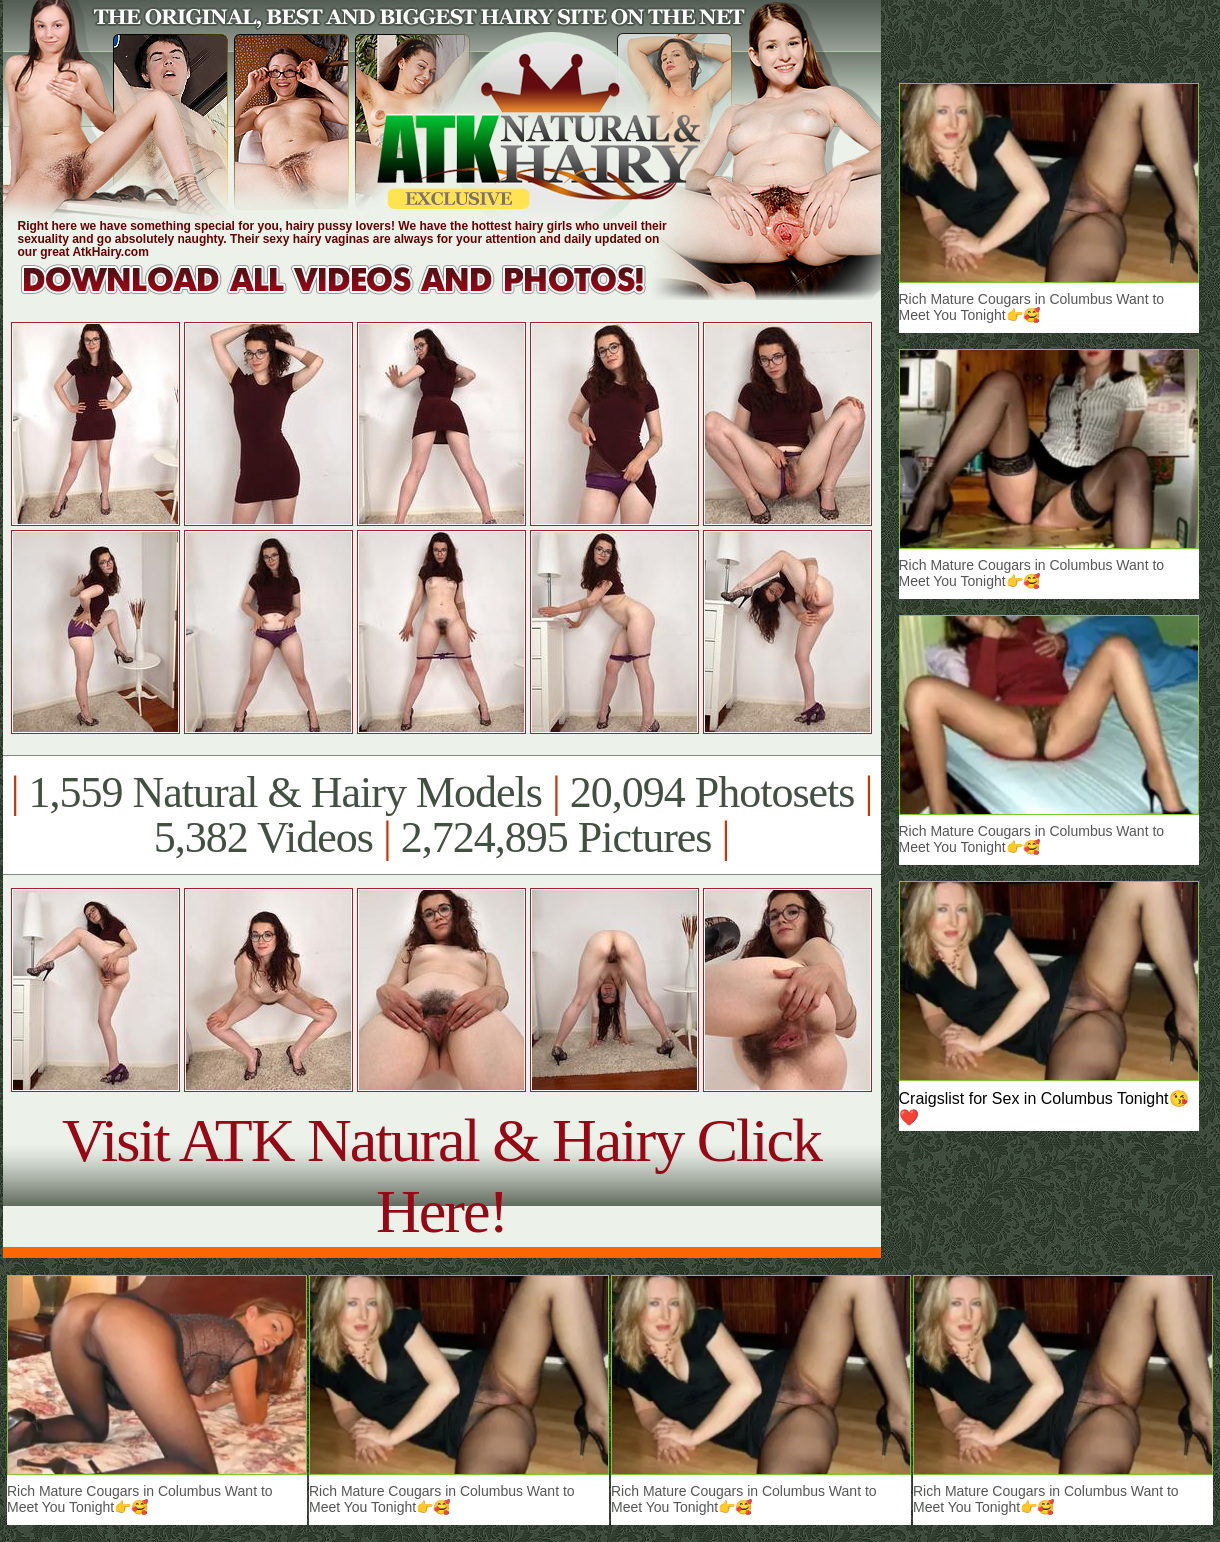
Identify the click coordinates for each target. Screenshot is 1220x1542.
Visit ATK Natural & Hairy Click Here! (441, 1175)
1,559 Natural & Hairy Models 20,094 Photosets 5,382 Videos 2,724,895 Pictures (441, 815)
